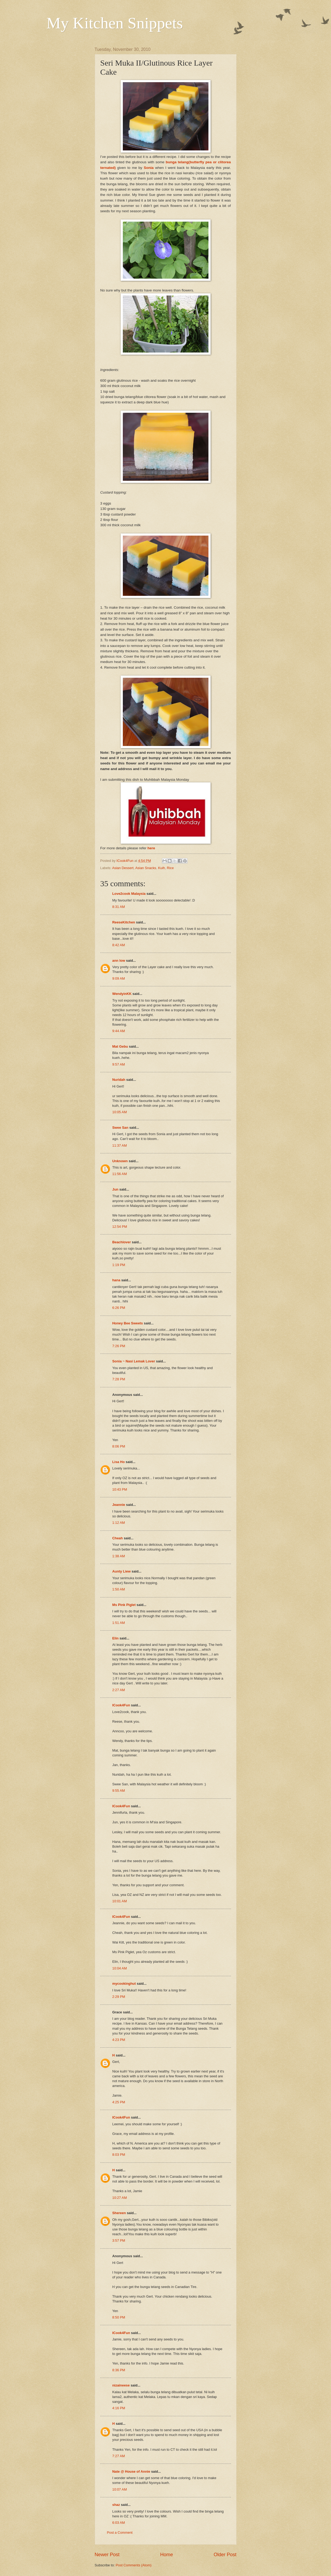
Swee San (120, 1128)
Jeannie (118, 1505)
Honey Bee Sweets (127, 1323)
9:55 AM (118, 1791)
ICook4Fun (121, 1705)
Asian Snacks (145, 868)
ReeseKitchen (123, 922)
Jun (115, 1189)
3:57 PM (118, 2240)
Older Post (225, 2554)
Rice (170, 868)
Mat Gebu (120, 1046)
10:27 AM (119, 2198)
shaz (116, 2505)
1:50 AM (118, 1589)
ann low (118, 961)
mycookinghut (124, 1984)
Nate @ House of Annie (131, 2471)
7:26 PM (118, 1346)
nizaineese (121, 2385)
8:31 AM (118, 907)
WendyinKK (122, 994)
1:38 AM (118, 1556)
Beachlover (121, 1242)
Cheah (117, 1538)
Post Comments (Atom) (133, 2565)
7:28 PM (118, 1379)
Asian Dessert (123, 868)
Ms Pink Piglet (124, 1605)
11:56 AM (119, 1174)
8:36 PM (118, 2370)
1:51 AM (118, 1623)
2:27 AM (118, 1690)
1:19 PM (118, 1265)
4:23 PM (118, 2040)
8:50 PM (118, 2317)
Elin (115, 1638)
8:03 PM (118, 2155)
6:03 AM (118, 2523)
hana (116, 1280)
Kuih (161, 868)
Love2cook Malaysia (129, 894)
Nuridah (118, 1080)
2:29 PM (118, 1997)
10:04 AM (119, 1968)
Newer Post (107, 2554)
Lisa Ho (118, 1462)
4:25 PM (118, 2102)
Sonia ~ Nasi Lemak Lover (133, 1361)
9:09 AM (118, 978)
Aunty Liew (121, 1571)
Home (166, 2554)
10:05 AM (119, 1112)
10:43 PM (119, 1489)
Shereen (119, 2213)
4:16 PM (118, 2408)
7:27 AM (118, 2456)
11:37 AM (119, 1145)
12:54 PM (119, 1227)
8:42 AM (118, 945)
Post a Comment (120, 2532)
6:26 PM (118, 1308)
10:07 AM (119, 2489)
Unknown (120, 1161)
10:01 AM (119, 1901)
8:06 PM (118, 1446)
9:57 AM (118, 1064)
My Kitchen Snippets (115, 23)
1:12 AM (118, 1523)
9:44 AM (118, 1031)
